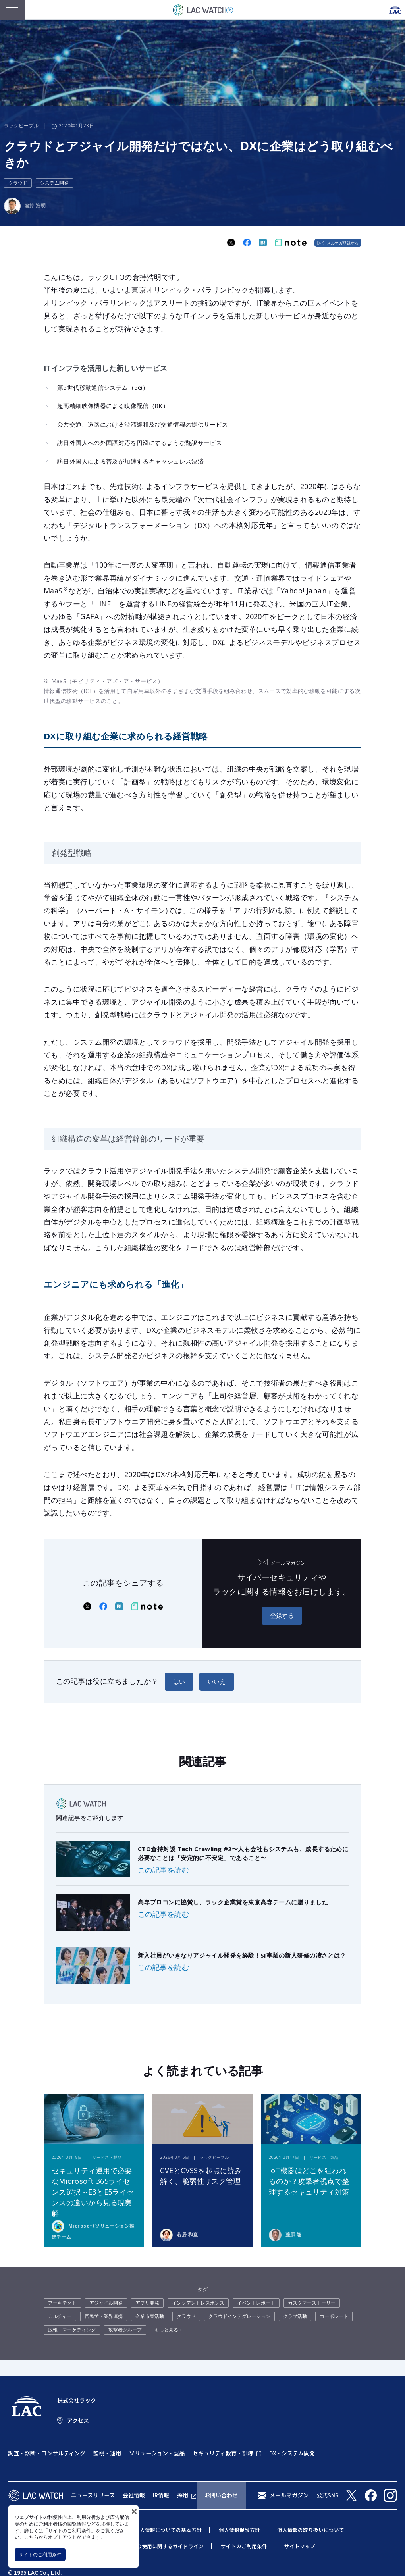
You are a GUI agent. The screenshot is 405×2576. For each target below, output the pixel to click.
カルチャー (60, 2316)
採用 (182, 2495)
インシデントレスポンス (198, 2302)
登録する (282, 1615)
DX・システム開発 (292, 2453)
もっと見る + (168, 2329)
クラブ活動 (295, 2316)
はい (179, 1681)
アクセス (78, 2420)
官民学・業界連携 (104, 2316)
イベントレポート (256, 2302)
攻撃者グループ (125, 2329)
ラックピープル (21, 125)
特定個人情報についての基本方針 (163, 2530)
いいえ (217, 1681)
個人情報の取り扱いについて (310, 2530)
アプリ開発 (147, 2302)
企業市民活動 (149, 2316)
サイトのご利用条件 (40, 2554)
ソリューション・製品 (157, 2453)
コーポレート (334, 2316)
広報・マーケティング (72, 2329)
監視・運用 (107, 2453)
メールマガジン (289, 2495)
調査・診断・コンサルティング (46, 2453)
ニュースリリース (93, 2495)
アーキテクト (62, 2302)
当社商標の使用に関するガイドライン (160, 2546)
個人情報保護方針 (239, 2530)
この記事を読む (163, 1870)
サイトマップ (299, 2546)
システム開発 (54, 182)
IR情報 (161, 2495)
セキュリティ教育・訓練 (223, 2453)
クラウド (17, 182)
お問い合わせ (221, 2495)
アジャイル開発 (106, 2302)
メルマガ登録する (343, 243)
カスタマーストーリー (312, 2302)
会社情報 (134, 2495)
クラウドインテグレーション (239, 2316)
